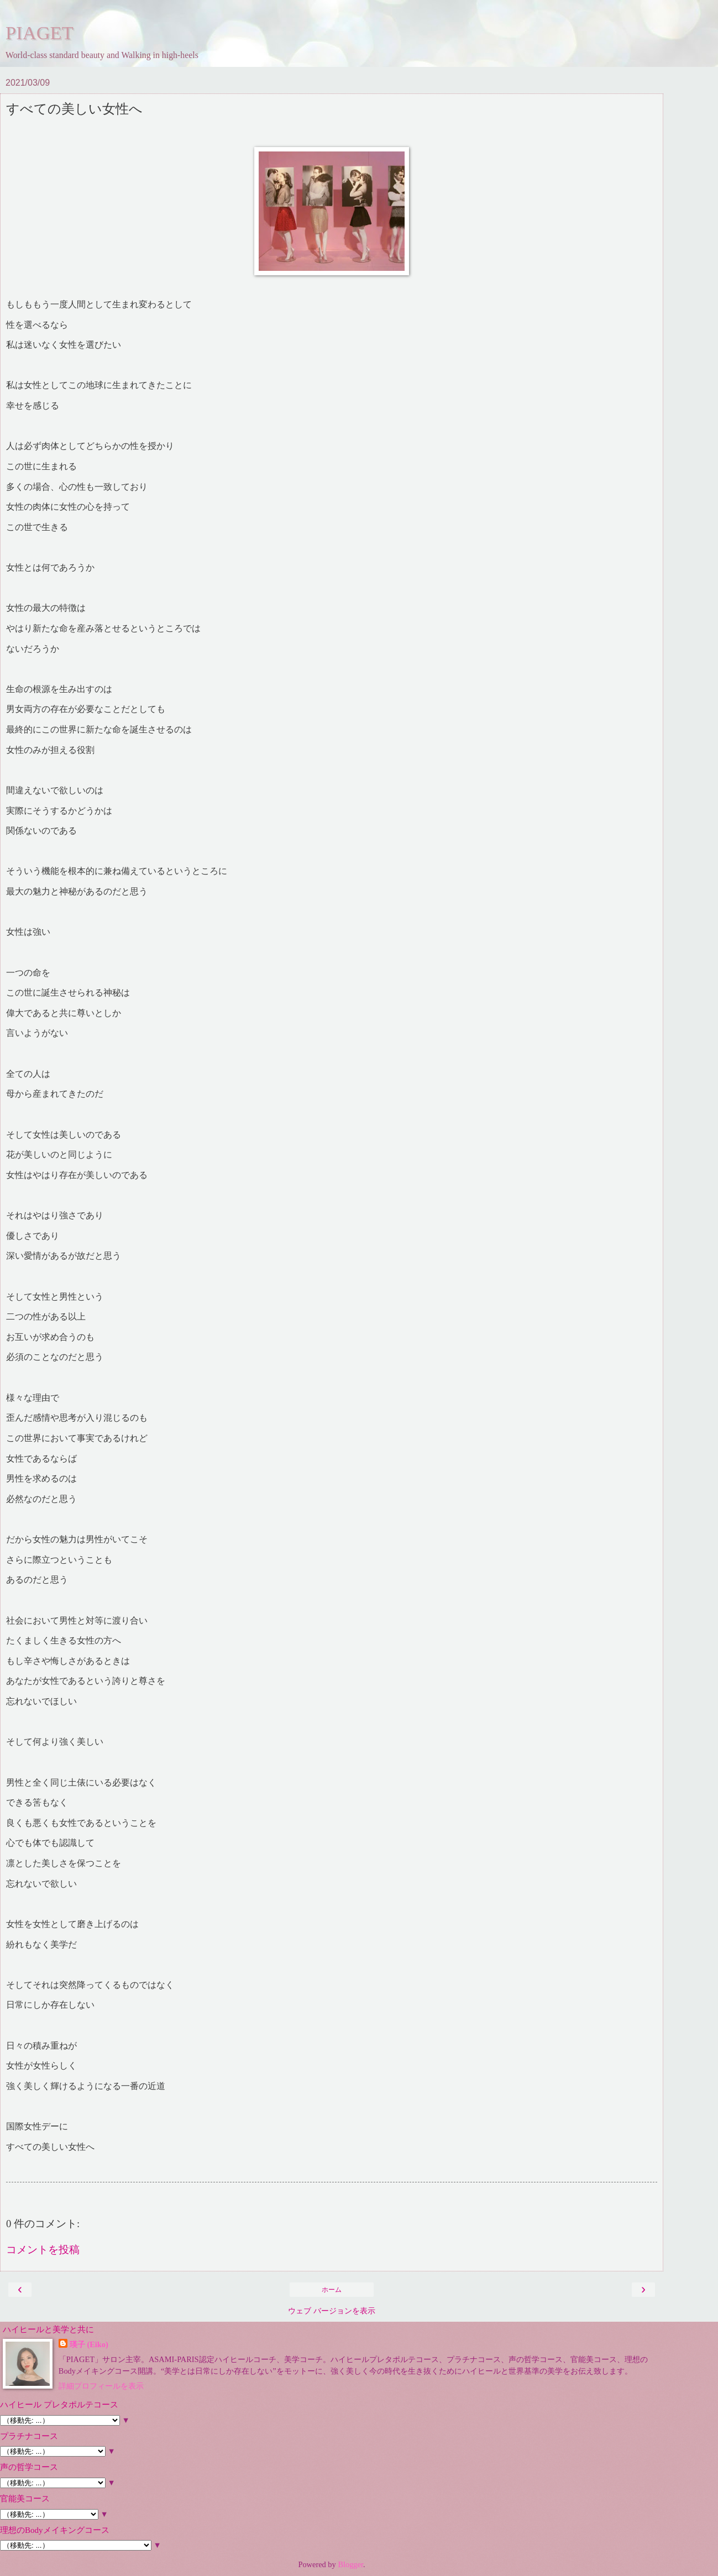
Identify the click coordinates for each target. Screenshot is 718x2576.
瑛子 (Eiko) (89, 2344)
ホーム (332, 2290)
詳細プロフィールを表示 (101, 2385)
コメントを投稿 (43, 2249)
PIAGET (40, 32)
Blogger (350, 2564)
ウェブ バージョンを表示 (331, 2310)
